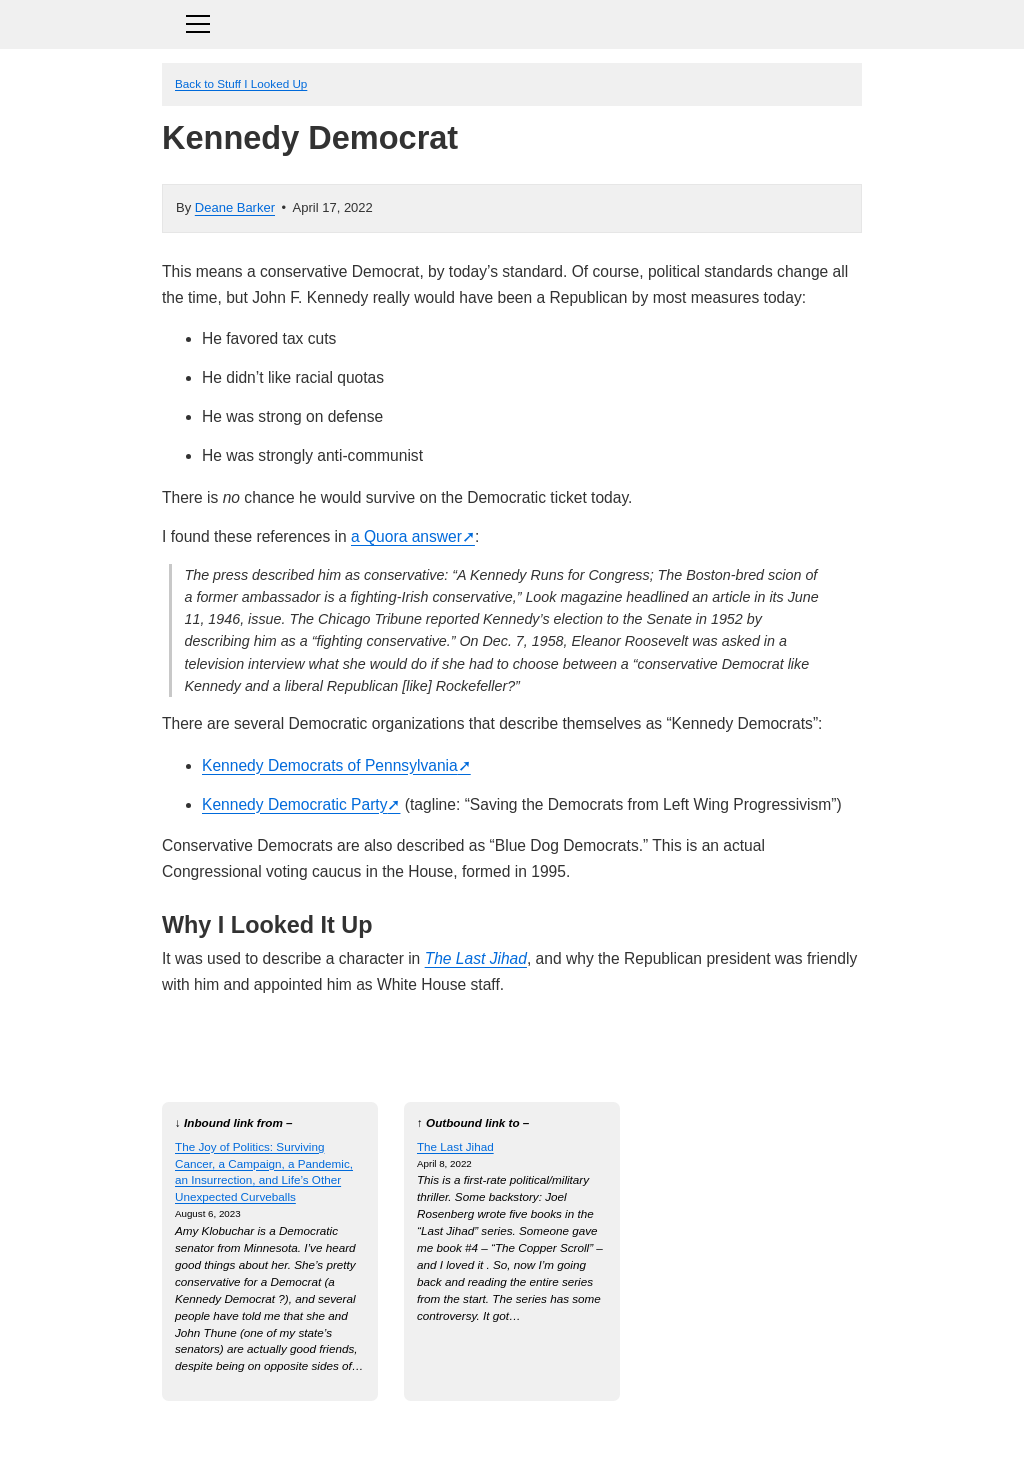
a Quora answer (406, 536)
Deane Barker (235, 207)
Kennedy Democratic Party (294, 804)
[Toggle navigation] (512, 21)
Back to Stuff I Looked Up (241, 83)
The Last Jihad (476, 958)
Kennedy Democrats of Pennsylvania (330, 765)
